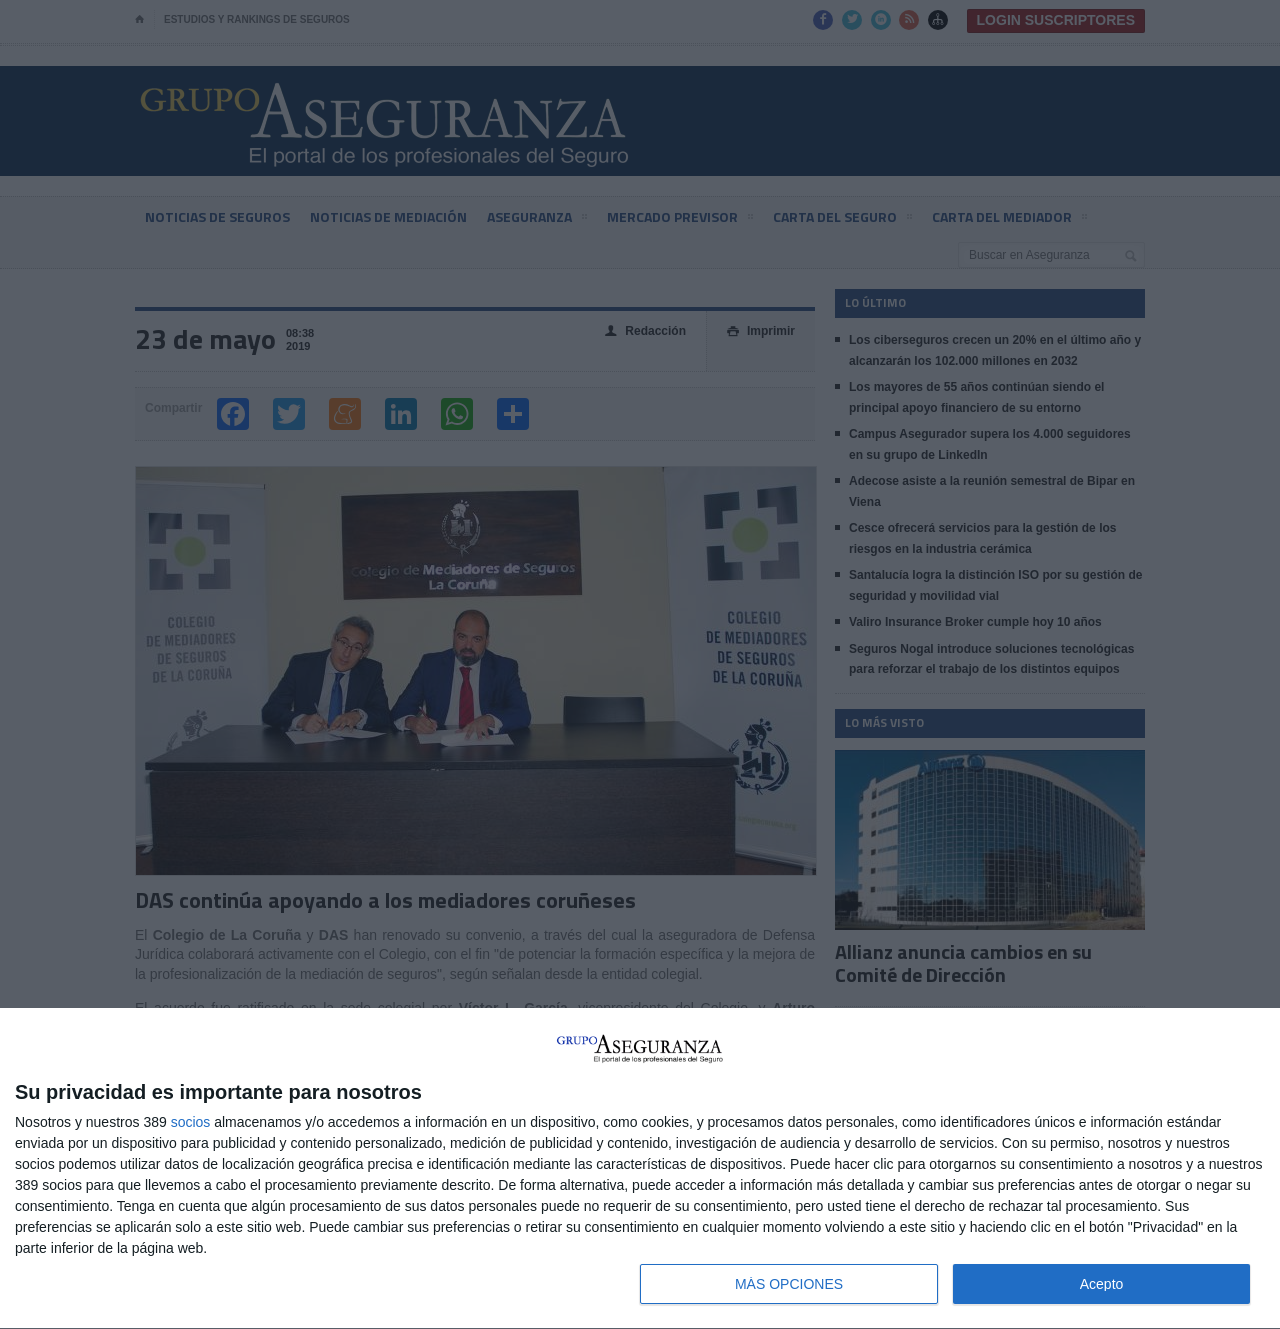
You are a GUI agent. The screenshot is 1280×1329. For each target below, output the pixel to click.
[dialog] (640, 1169)
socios (191, 1122)
